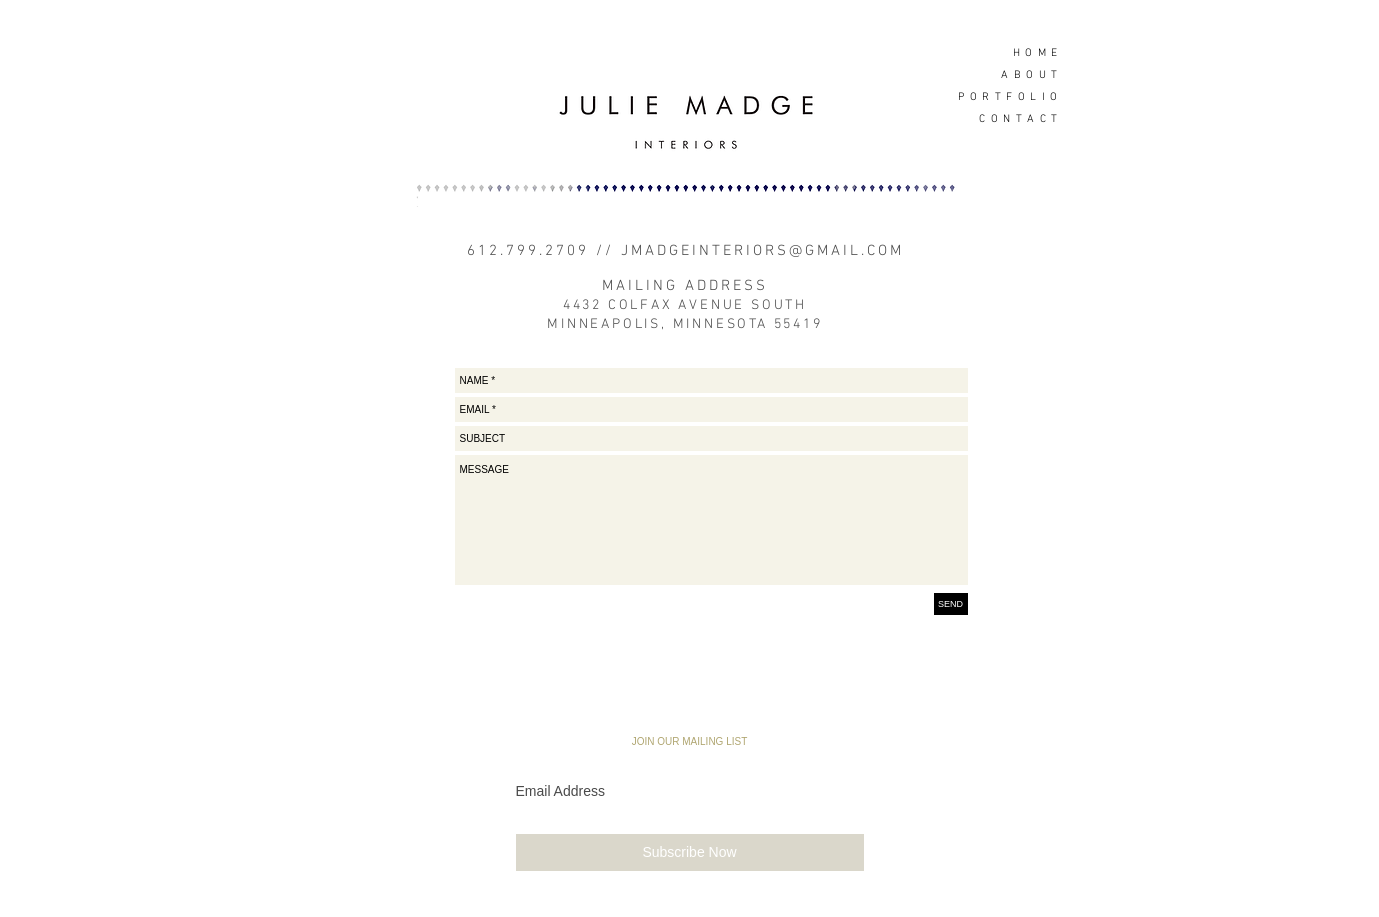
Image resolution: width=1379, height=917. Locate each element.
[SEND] (951, 604)
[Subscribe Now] (690, 852)
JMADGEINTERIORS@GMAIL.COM (762, 251)
